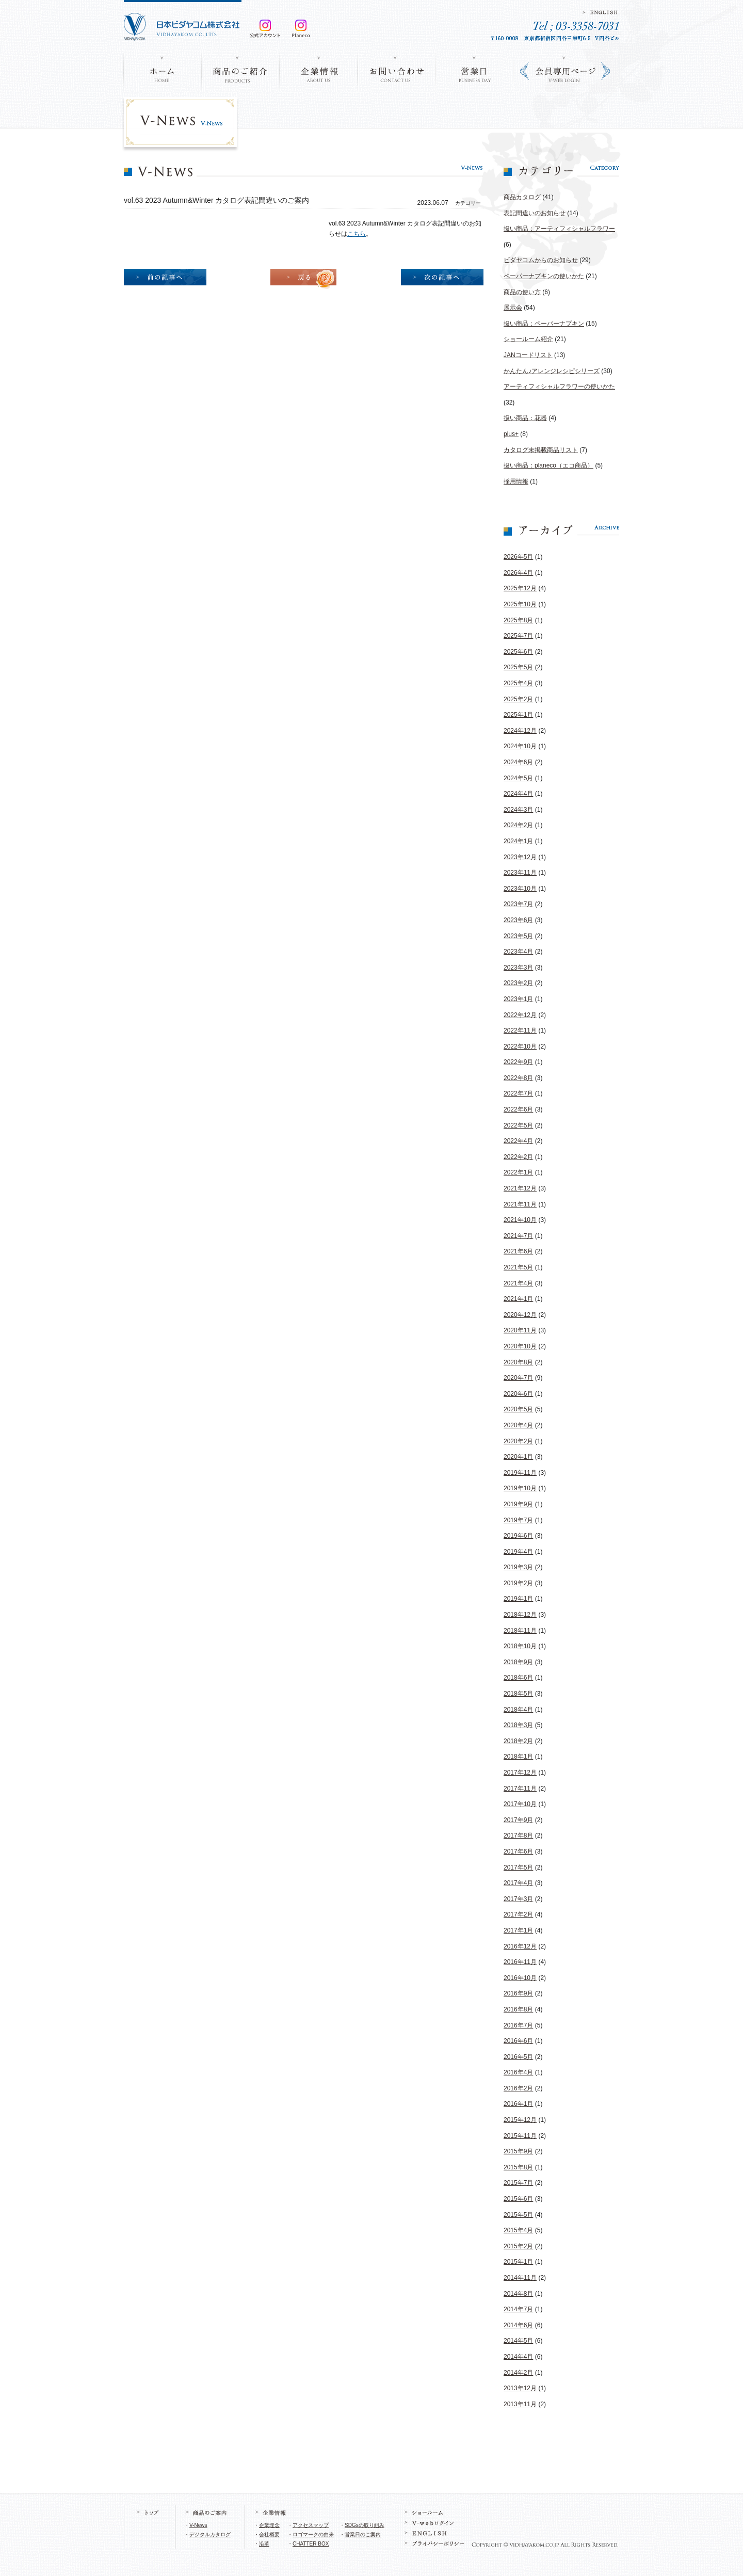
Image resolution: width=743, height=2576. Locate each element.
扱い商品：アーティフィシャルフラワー (559, 228)
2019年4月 (518, 1551)
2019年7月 (518, 1520)
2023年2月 (518, 983)
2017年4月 (518, 1883)
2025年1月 (518, 714)
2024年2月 (518, 825)
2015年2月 (518, 2246)
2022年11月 (520, 1030)
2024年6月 (518, 762)
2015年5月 (518, 2214)
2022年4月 (518, 1141)
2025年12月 (520, 588)
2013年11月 (520, 2404)
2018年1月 (518, 1756)
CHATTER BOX (311, 2544)
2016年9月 (518, 1993)
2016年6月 (518, 2040)
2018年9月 (518, 1662)
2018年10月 (520, 1646)
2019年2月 (518, 1583)
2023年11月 (520, 872)
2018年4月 (518, 1709)
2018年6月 (518, 1677)
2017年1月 (518, 1930)
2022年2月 (518, 1157)
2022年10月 (520, 1046)
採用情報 (516, 481)
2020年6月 (518, 1393)
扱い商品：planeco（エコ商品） (548, 465)
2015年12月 (520, 2119)
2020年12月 (520, 1314)
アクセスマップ (311, 2525)
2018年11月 (520, 1630)
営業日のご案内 (363, 2534)
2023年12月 (520, 857)
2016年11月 (520, 1962)
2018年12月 (520, 1614)
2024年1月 (518, 841)
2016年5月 (518, 2056)
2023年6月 (518, 920)
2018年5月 (518, 1693)
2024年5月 (518, 778)
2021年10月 (520, 1219)
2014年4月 (518, 2356)
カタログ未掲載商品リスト (541, 450)
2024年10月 (520, 746)
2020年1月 (518, 1456)
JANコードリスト (528, 355)
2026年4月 (518, 572)
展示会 (513, 307)
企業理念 (269, 2525)
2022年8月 (518, 1078)
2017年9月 (518, 1820)
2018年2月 (518, 1741)
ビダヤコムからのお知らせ (541, 260)
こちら (356, 233)
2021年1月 (518, 1298)
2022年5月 (518, 1125)
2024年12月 (520, 730)
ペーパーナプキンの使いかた (544, 276)
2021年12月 (520, 1188)
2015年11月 (520, 2135)
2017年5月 (518, 1867)
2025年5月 (518, 667)
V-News (198, 2525)
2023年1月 (518, 999)
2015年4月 (518, 2230)
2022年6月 (518, 1109)
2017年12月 (520, 1772)
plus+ (511, 434)
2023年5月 (518, 936)
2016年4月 (518, 2072)
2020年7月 (518, 1377)
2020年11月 (520, 1330)
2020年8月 (518, 1362)
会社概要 (269, 2534)
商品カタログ (522, 197)
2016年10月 (520, 1978)
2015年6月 (518, 2198)
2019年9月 (518, 1504)
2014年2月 (518, 2372)
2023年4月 (518, 951)
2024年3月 (518, 809)
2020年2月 (518, 1441)
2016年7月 (518, 2025)
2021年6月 (518, 1251)
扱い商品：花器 (525, 418)
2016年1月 (518, 2103)
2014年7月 (518, 2309)
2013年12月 (520, 2388)
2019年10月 (520, 1488)
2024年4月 (518, 793)
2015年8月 (518, 2167)
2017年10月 (520, 1804)
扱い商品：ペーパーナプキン (544, 323)
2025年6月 (518, 651)
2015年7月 (518, 2182)
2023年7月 (518, 904)
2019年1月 (518, 1598)
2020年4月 (518, 1425)
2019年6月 (518, 1535)
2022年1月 (518, 1172)
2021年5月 (518, 1267)
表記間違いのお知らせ (535, 213)
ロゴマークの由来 (313, 2534)
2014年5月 (518, 2340)
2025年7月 (518, 635)
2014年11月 (520, 2277)
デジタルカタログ (210, 2534)
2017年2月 (518, 1914)
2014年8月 (518, 2293)
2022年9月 (518, 1062)
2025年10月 (520, 604)
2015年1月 (518, 2261)
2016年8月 (518, 2009)
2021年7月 (518, 1235)
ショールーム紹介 (528, 339)
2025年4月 (518, 683)
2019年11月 (520, 1472)
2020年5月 (518, 1409)
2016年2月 (518, 2088)
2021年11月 (520, 1204)
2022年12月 (520, 1015)
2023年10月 (520, 888)
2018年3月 (518, 1725)
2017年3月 (518, 1899)
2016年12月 (520, 1946)
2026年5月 (518, 556)
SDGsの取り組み (364, 2525)
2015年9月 (518, 2151)
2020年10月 (520, 1346)
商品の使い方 (522, 292)
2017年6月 (518, 1851)
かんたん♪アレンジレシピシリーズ (552, 371)
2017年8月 (518, 1835)
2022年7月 (518, 1093)
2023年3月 (518, 967)
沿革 (264, 2544)
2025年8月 (518, 620)
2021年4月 (518, 1283)
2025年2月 (518, 699)
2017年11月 (520, 1788)
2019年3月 (518, 1567)
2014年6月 (518, 2325)
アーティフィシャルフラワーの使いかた (559, 386)
